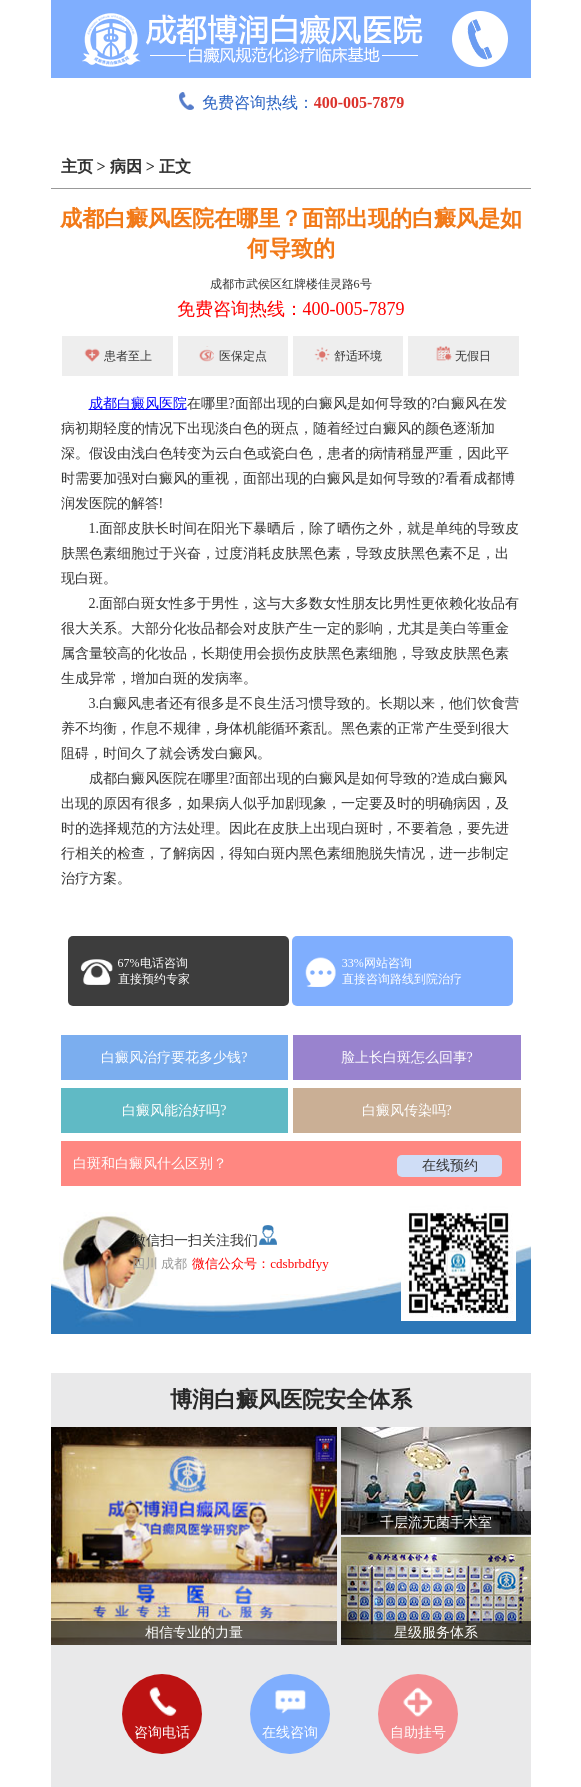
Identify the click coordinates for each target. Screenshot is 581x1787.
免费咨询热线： (291, 102)
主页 (77, 166)
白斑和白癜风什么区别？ (150, 1163)
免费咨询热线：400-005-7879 (291, 309)
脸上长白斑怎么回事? (407, 1057)
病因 (126, 166)
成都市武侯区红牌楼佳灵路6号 (291, 284)
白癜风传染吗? (407, 1110)
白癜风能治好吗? (174, 1110)
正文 (175, 166)
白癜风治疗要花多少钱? (174, 1057)
